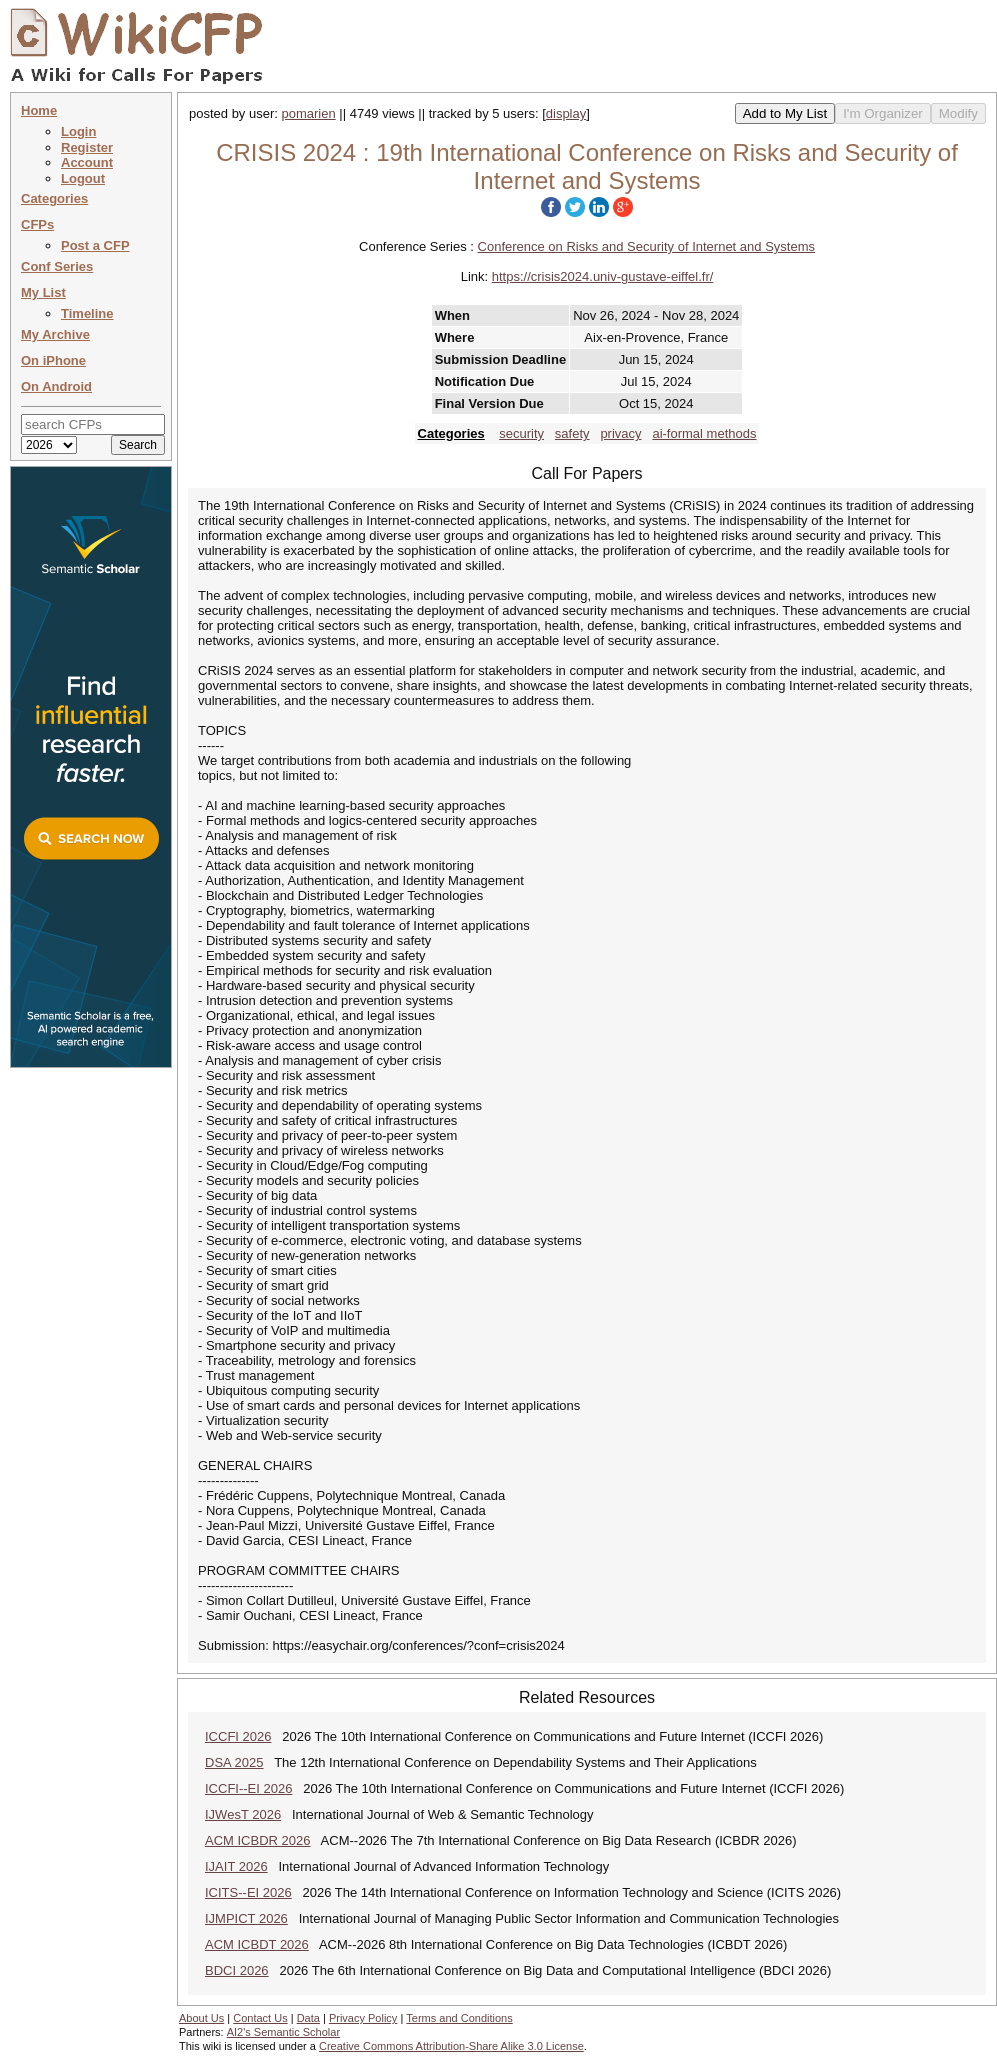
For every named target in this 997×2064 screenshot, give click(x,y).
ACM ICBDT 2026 (257, 1944)
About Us (201, 2018)
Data (308, 2018)
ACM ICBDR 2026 (257, 1840)
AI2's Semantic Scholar (283, 2032)
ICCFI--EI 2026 (248, 1788)
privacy (620, 433)
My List (43, 292)
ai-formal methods (704, 433)
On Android (56, 386)
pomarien (309, 113)
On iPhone (53, 360)
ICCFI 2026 (238, 1736)
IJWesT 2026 (243, 1814)
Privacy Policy (363, 2018)
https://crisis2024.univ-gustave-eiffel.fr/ (603, 276)
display (566, 113)
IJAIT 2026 (236, 1866)
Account (87, 162)
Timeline (87, 313)
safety (572, 433)
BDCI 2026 (237, 1970)
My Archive (55, 334)
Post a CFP (95, 245)
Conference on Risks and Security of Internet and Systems (646, 246)
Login (78, 131)
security (521, 433)
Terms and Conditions (459, 2018)
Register (87, 147)
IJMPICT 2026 (246, 1918)
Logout (83, 178)
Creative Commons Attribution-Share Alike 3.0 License (451, 2046)
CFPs (37, 224)
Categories (54, 198)
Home (39, 110)
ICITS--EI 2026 (248, 1892)
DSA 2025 (234, 1762)
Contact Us (260, 2018)
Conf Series (57, 266)
